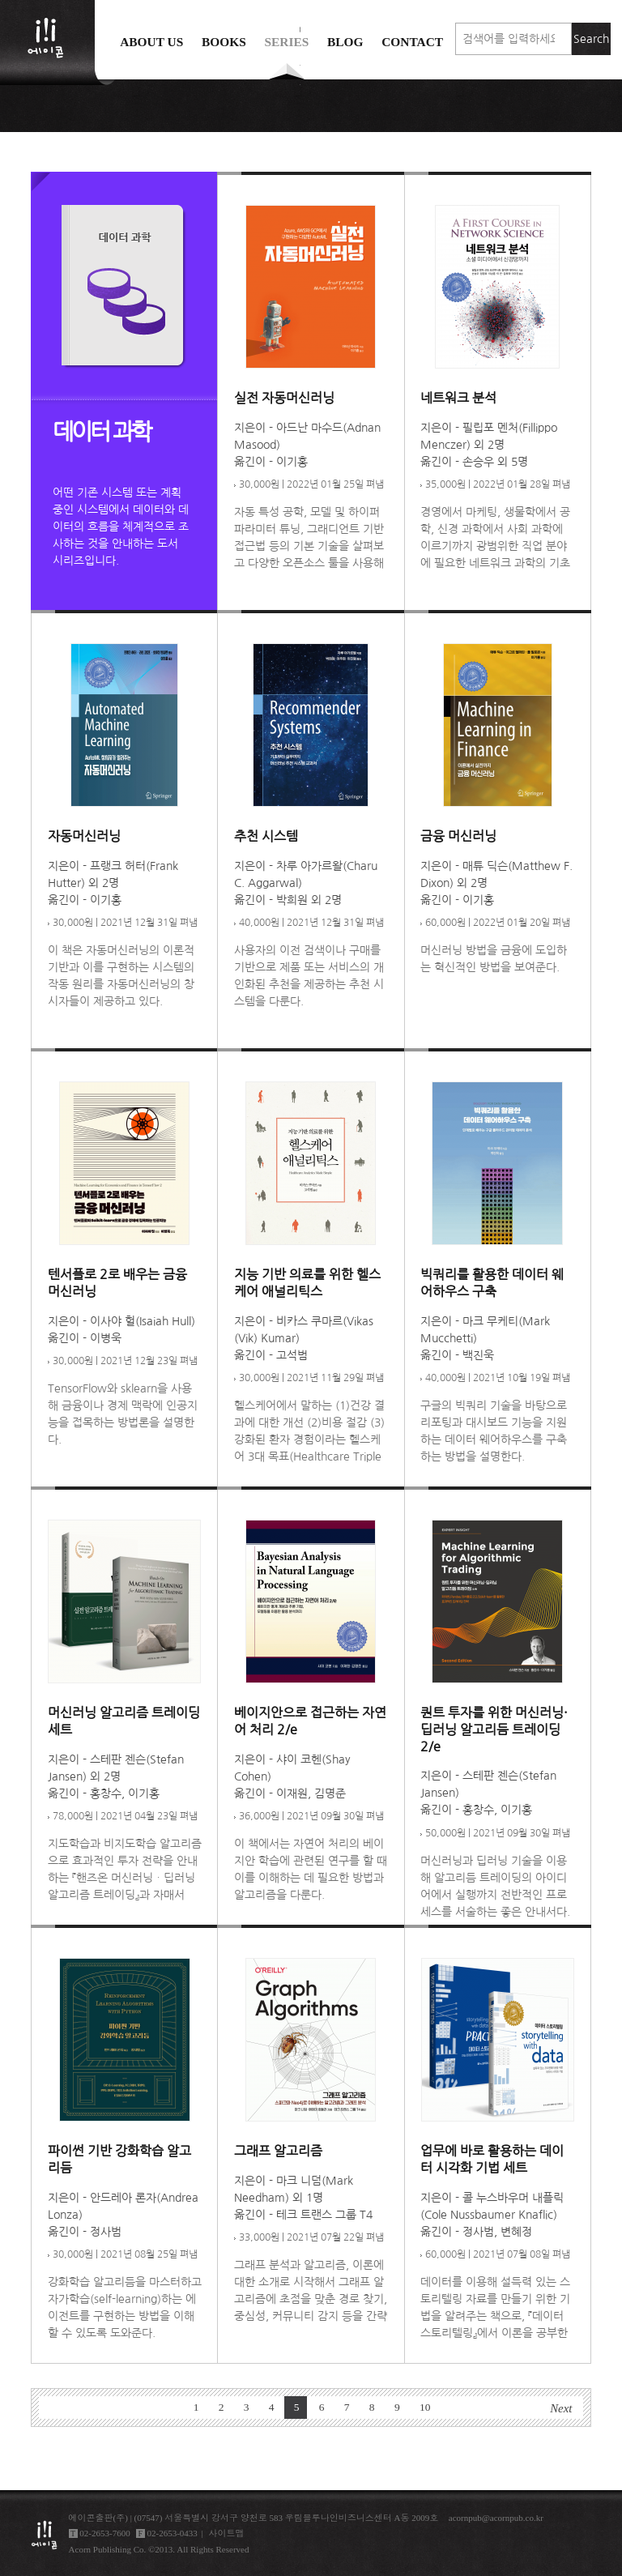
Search (591, 39)
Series (286, 42)
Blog (345, 42)
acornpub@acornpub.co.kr (496, 2518)
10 (425, 2407)
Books (224, 42)
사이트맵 (227, 2533)
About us (151, 42)
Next (561, 2408)
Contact (412, 42)
